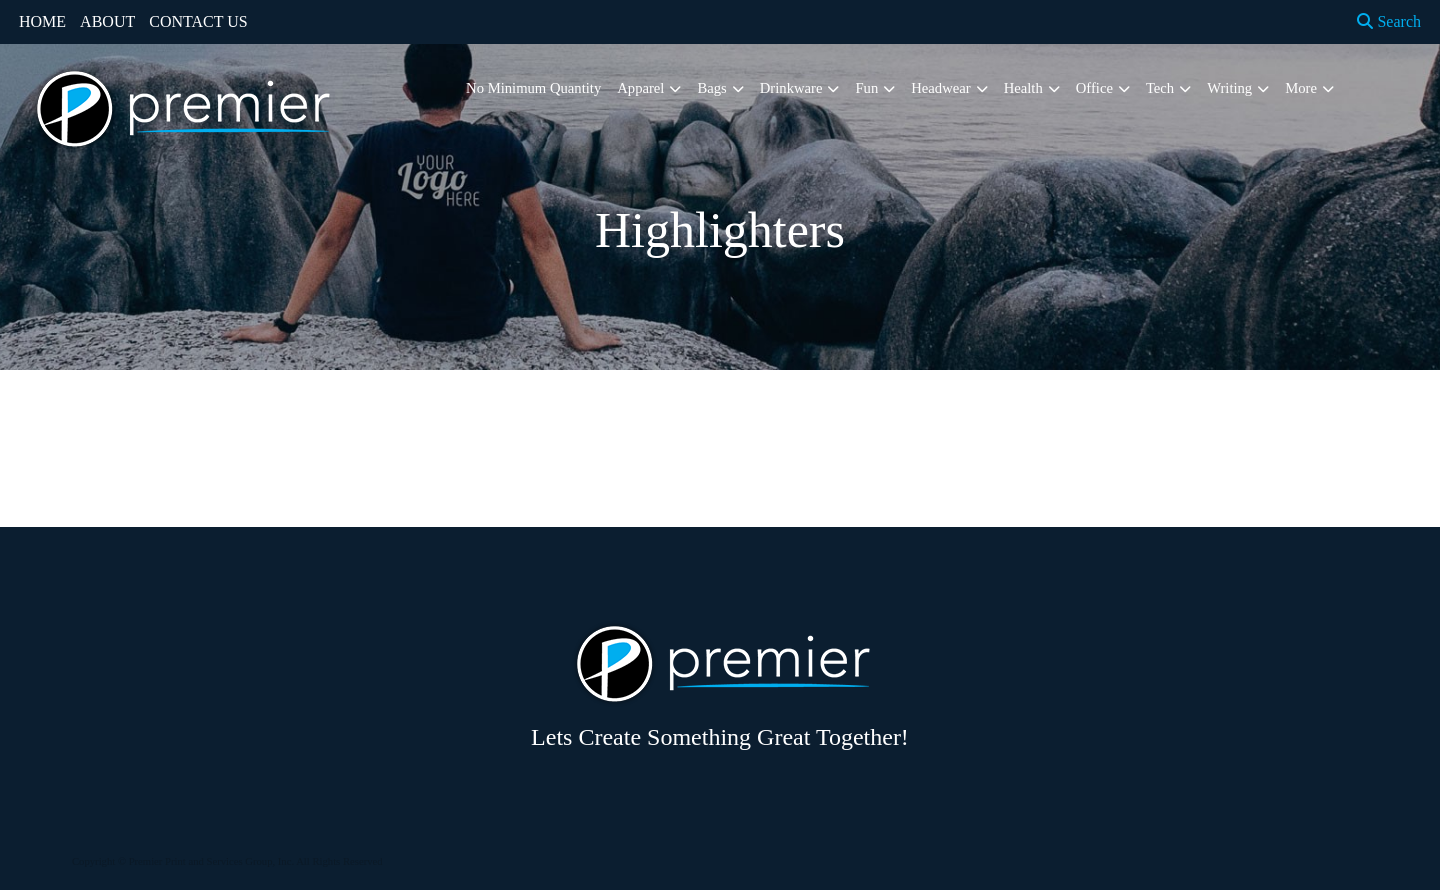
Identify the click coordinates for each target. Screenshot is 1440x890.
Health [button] (1023, 88)
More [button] (1301, 88)
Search (1389, 21)
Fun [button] (866, 88)
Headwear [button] (940, 88)
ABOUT (107, 21)
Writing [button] (1229, 88)
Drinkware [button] (791, 88)
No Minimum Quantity (533, 88)
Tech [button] (1160, 88)
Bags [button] (711, 88)
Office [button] (1094, 88)
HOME (42, 21)
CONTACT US (198, 21)
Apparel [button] (640, 88)
